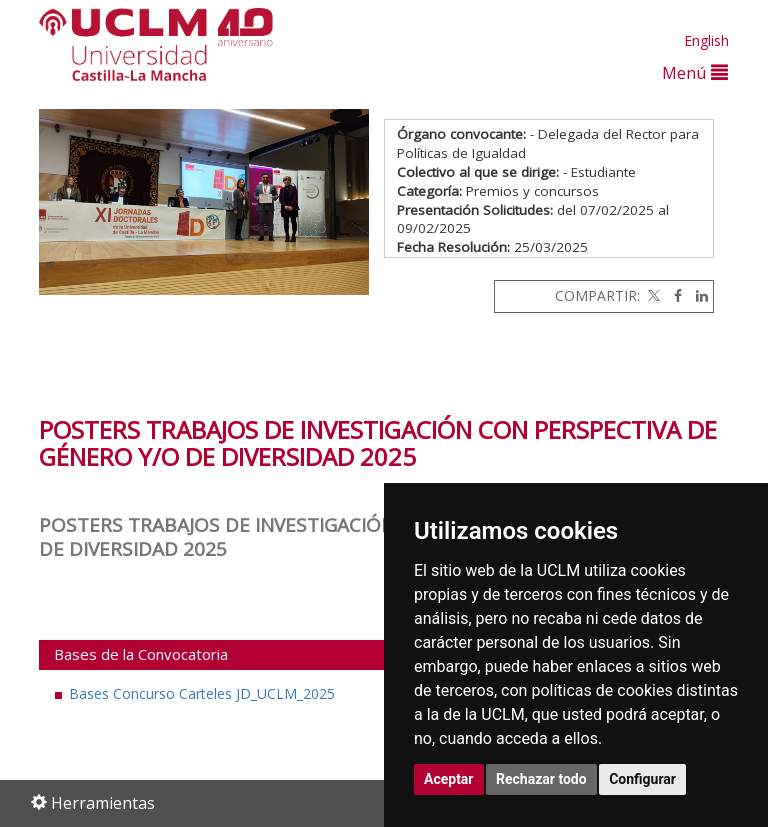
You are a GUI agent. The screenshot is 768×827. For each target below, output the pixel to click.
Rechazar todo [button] (541, 779)
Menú (695, 72)
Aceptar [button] (449, 779)
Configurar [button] (642, 779)
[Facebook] (673, 295)
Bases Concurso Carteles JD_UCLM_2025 (202, 693)
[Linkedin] (697, 295)
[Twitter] (652, 295)
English (706, 40)
